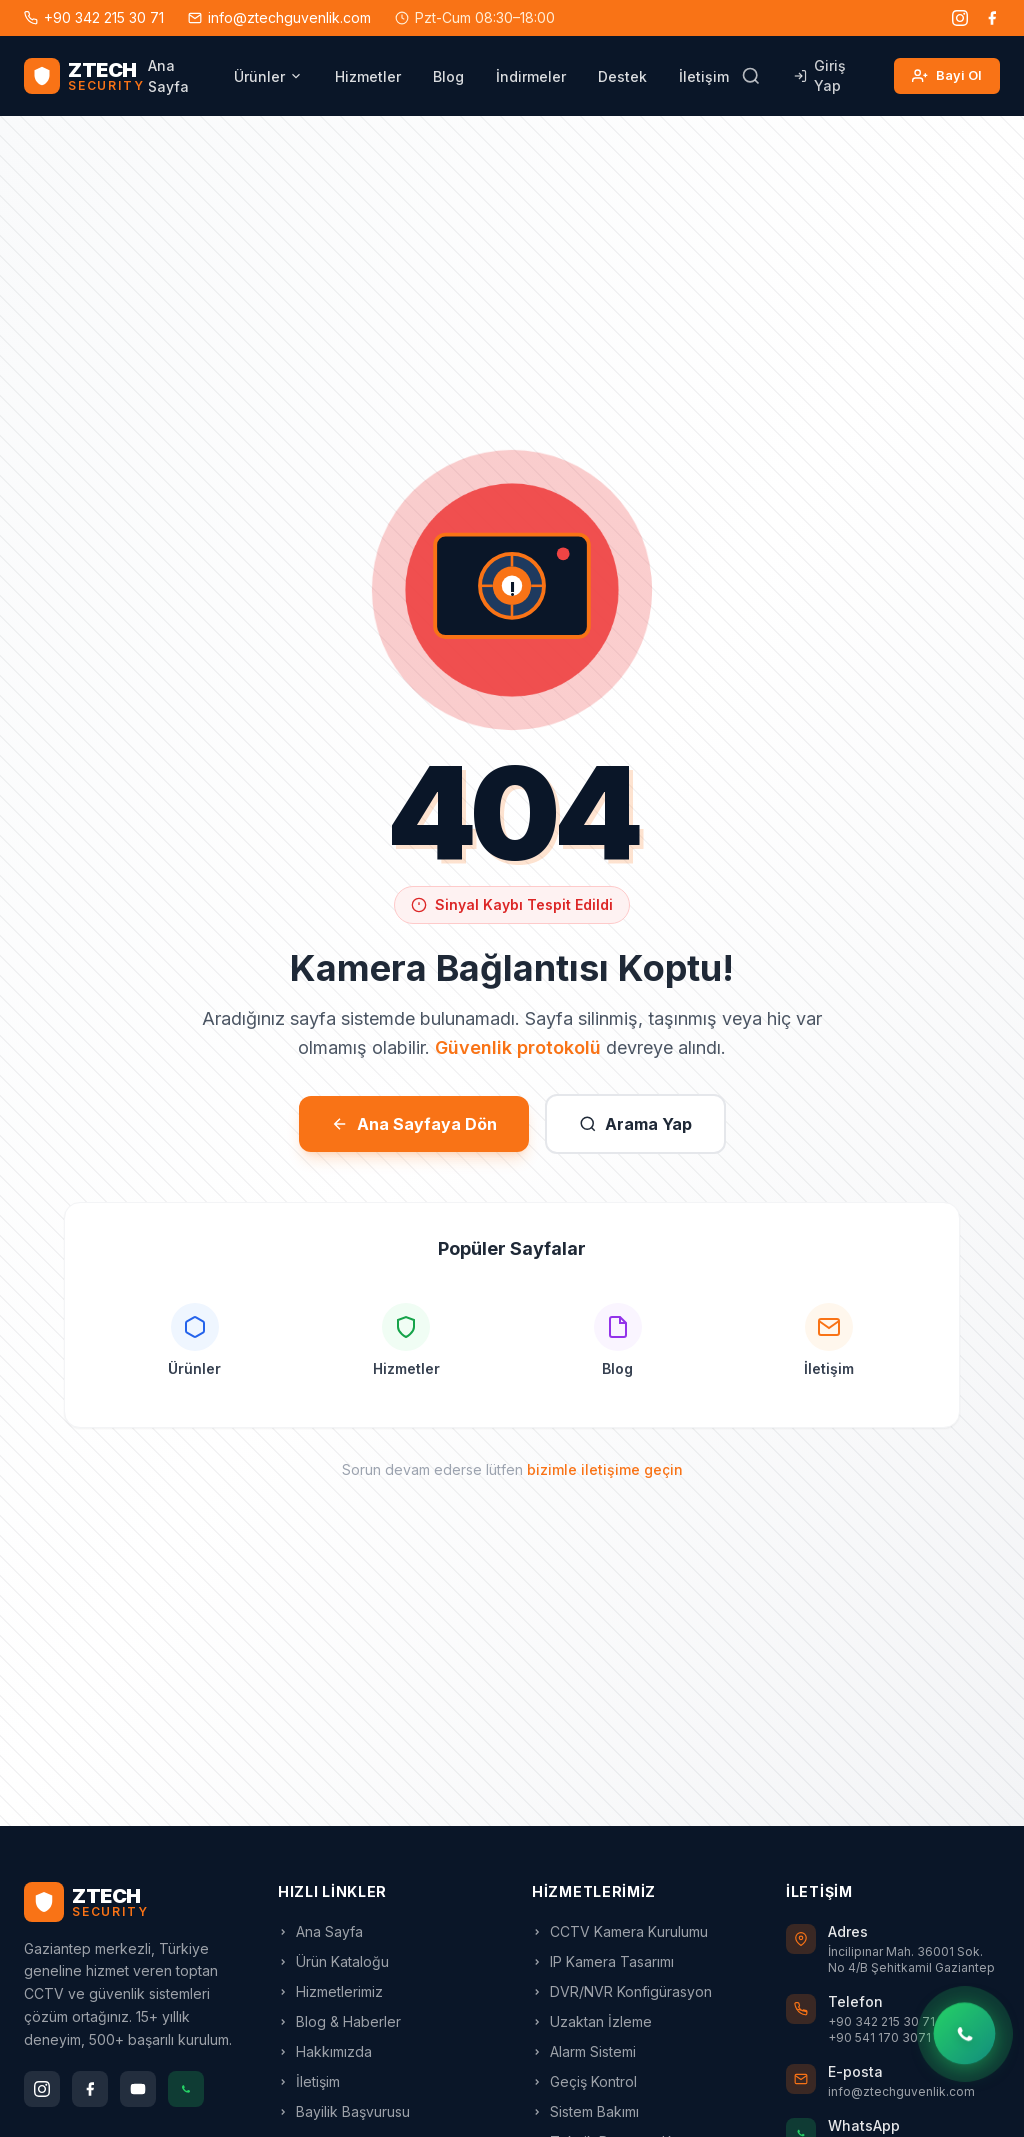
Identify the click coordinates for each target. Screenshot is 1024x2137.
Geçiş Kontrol (584, 2081)
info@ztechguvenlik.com (279, 17)
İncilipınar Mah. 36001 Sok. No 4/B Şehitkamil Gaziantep (911, 1959)
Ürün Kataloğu (333, 1961)
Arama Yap (635, 1124)
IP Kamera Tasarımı (603, 1961)
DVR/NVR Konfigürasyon (622, 1991)
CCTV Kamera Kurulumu (620, 1931)
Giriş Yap (819, 75)
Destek (622, 76)
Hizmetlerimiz (330, 1991)
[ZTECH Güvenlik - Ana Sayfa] (84, 76)
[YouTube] (138, 2089)
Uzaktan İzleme (592, 2021)
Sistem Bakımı (585, 2111)
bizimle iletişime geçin (605, 1469)
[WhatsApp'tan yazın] (964, 2033)
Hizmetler (368, 76)
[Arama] (751, 76)
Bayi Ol (947, 76)
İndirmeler (531, 76)
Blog (448, 76)
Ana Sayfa (168, 76)
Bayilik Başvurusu (344, 2111)
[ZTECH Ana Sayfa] (131, 1902)
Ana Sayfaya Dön (414, 1124)
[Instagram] (960, 18)
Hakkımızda (325, 2051)
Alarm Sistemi (584, 2051)
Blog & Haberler (339, 2021)
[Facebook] (992, 18)
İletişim (704, 76)
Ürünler (268, 76)
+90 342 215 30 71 (94, 17)
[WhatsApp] (186, 2089)
